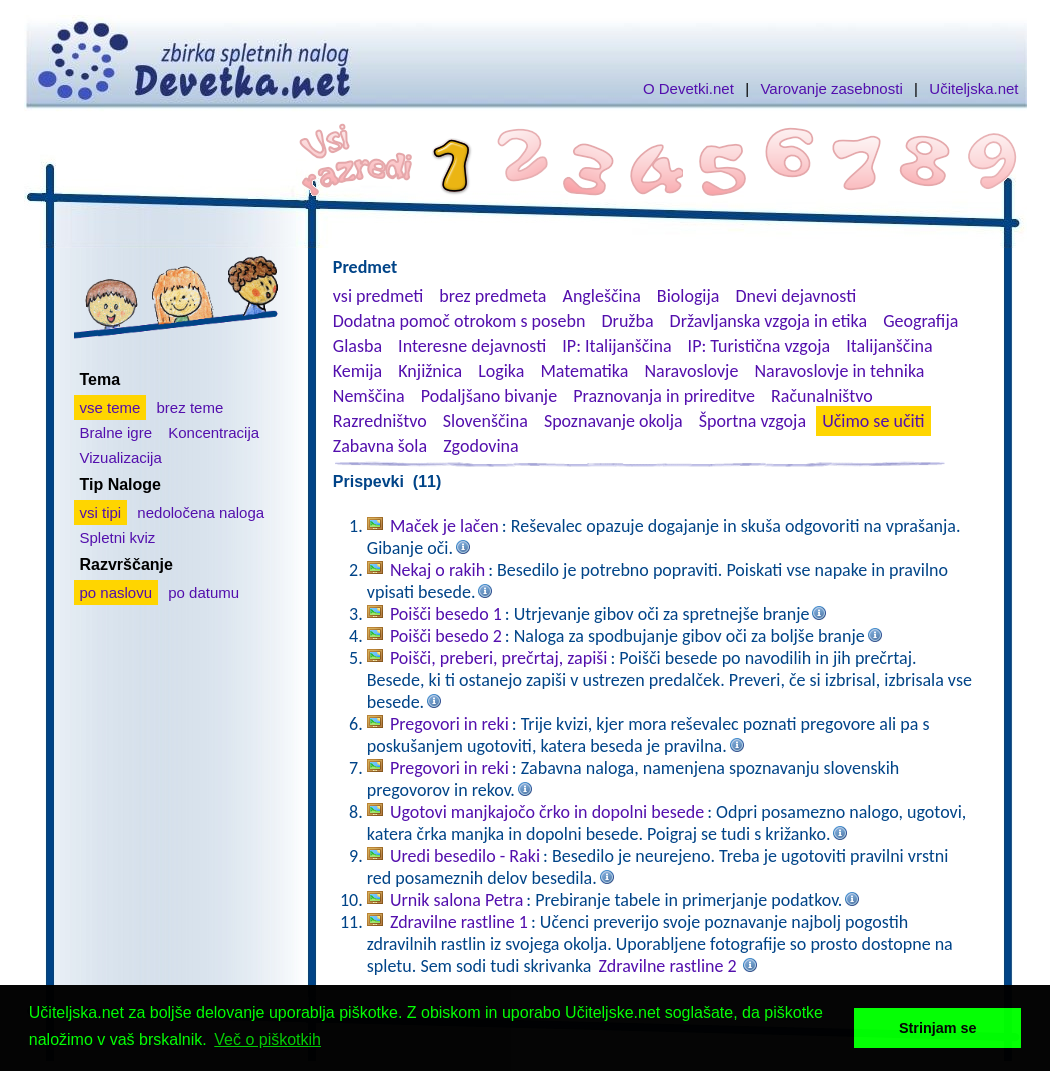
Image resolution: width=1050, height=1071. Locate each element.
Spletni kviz (118, 537)
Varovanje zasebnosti (831, 88)
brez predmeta (492, 296)
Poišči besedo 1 (446, 614)
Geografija (920, 321)
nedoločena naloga (200, 512)
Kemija (357, 371)
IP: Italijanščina (616, 346)
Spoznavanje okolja (613, 421)
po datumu (203, 592)
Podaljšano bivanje (489, 396)
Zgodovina (480, 446)
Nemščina (369, 396)
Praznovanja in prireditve (664, 396)
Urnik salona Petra (456, 900)
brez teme (190, 407)
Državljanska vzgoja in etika (768, 321)
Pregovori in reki (449, 724)
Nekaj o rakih (437, 570)
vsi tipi (101, 512)
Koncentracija (213, 432)
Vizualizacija (121, 457)
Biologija (688, 296)
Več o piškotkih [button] (267, 1039)
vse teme (110, 407)
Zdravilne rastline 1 (459, 922)
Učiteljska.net (973, 88)
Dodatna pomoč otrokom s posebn (459, 321)
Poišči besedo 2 (446, 636)
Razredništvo (380, 421)
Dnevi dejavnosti (796, 296)
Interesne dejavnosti (472, 346)
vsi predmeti (378, 296)
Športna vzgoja (752, 421)
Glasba (357, 346)
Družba (628, 321)
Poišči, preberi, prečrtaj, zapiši (499, 658)
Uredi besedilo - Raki (465, 856)
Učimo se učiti (873, 421)
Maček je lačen (444, 526)
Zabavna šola (380, 446)
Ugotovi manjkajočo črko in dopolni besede (547, 812)
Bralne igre (116, 432)
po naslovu (116, 592)
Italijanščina (889, 346)
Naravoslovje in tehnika (839, 371)
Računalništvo (822, 396)
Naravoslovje (691, 371)
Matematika (584, 371)
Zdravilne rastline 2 (668, 966)
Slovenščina (485, 421)
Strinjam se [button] (938, 1028)
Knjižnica (430, 371)
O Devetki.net (688, 88)
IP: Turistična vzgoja (759, 346)
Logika (501, 371)
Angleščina (601, 296)
